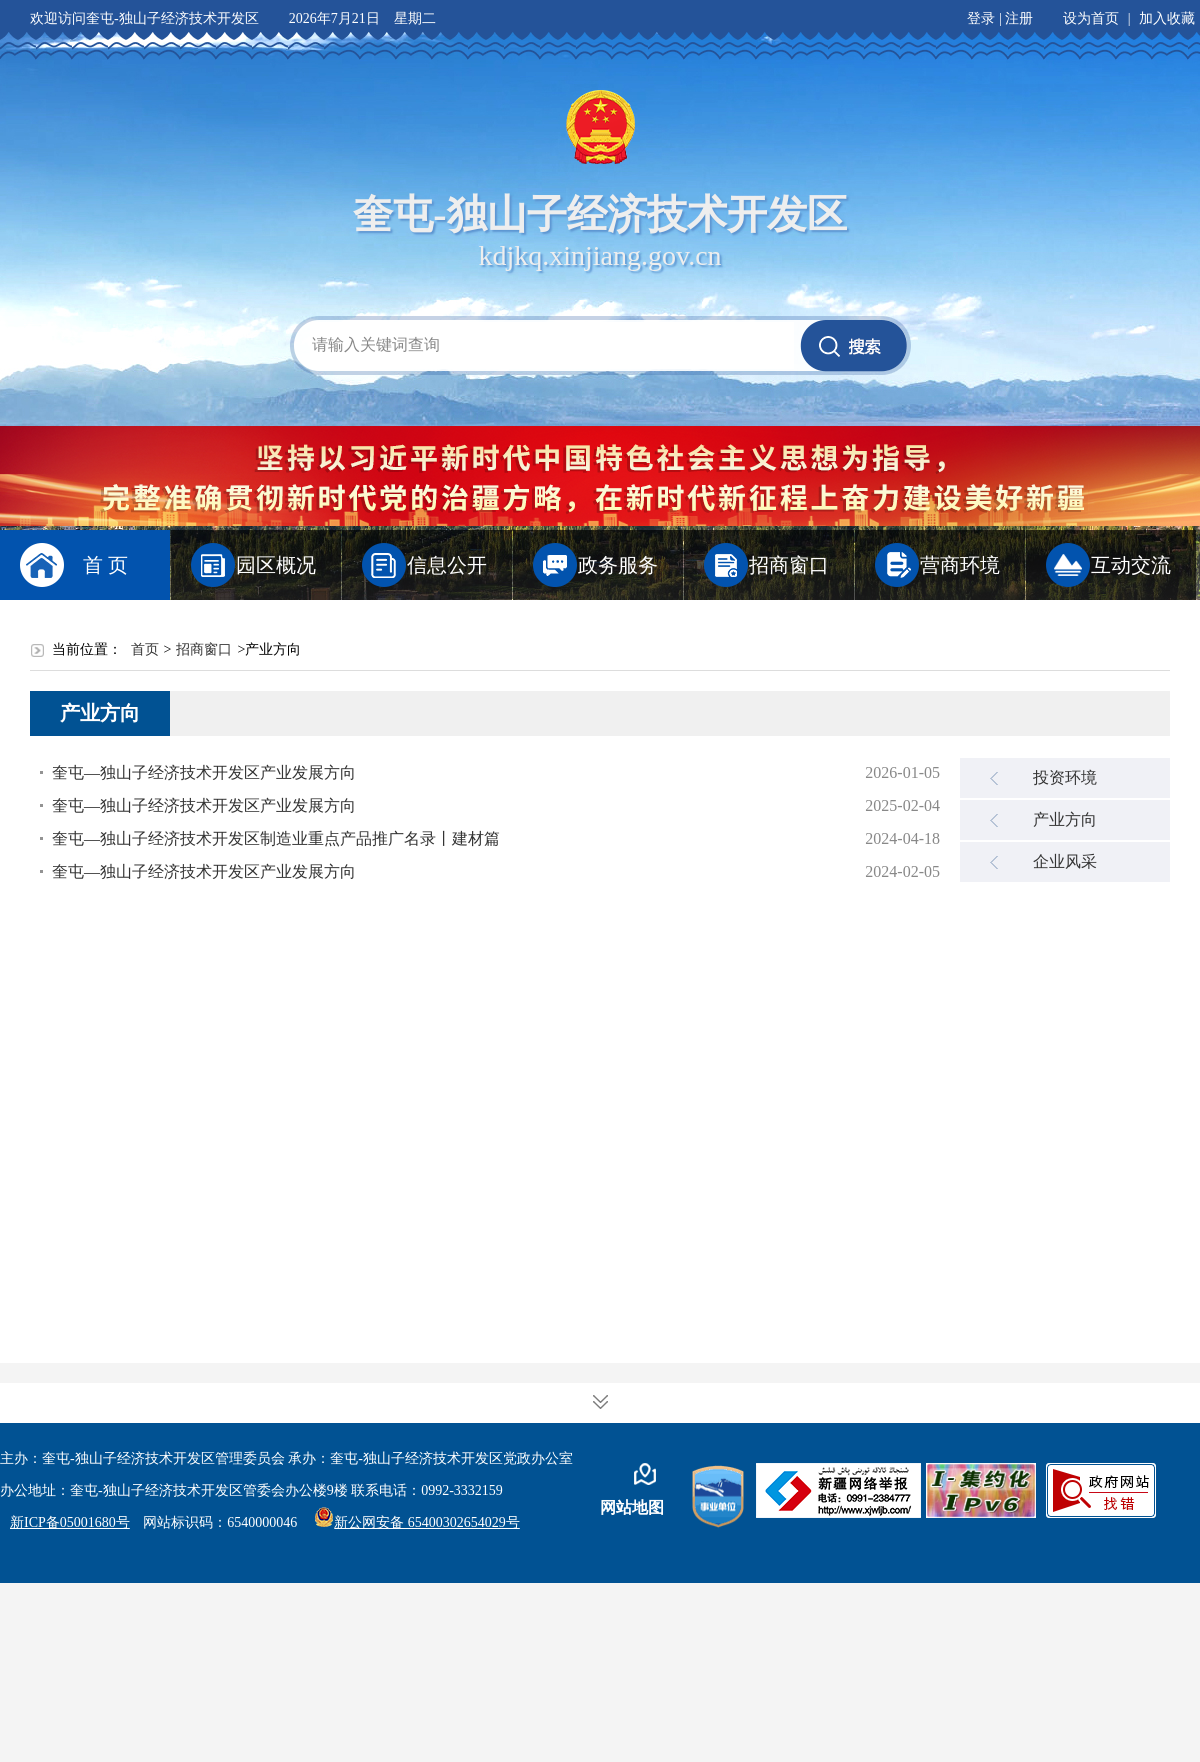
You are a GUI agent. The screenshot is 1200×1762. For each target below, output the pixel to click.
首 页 (105, 565)
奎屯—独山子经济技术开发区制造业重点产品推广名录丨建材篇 (276, 838)
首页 (145, 649)
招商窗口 (789, 565)
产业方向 (1065, 819)
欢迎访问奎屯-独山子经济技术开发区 (144, 18)
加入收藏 (1167, 18)
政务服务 (618, 565)
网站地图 (632, 1507)
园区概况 (276, 565)
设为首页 (1091, 18)
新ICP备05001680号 (70, 1522)
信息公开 (447, 565)
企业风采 (1065, 861)
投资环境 (1065, 777)
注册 (1019, 18)
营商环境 (960, 565)
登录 (981, 18)
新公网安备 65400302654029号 (417, 1522)
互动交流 (1131, 565)
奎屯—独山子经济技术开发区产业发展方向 (204, 772)
